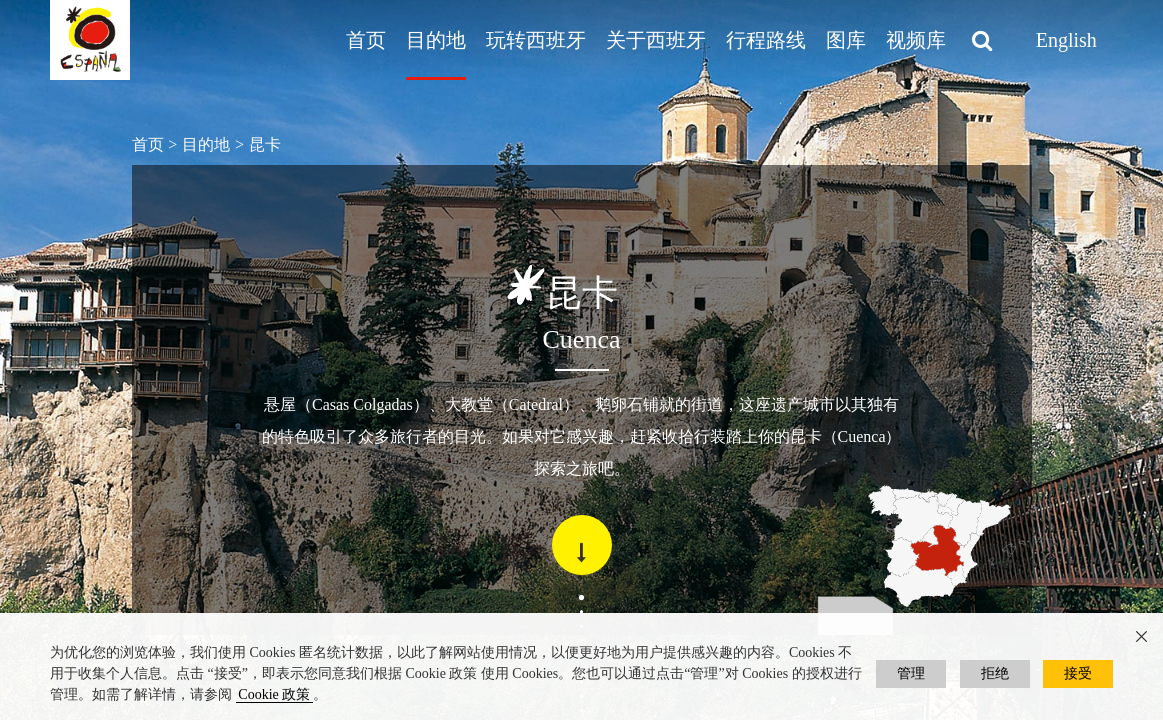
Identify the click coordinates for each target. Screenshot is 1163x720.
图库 (846, 40)
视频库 (916, 40)
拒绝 (995, 673)
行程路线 (766, 40)
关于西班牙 (656, 40)
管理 (911, 673)
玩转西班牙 (536, 40)
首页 (366, 40)
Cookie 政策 (274, 694)
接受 (1078, 673)
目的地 (436, 40)
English (1066, 40)
